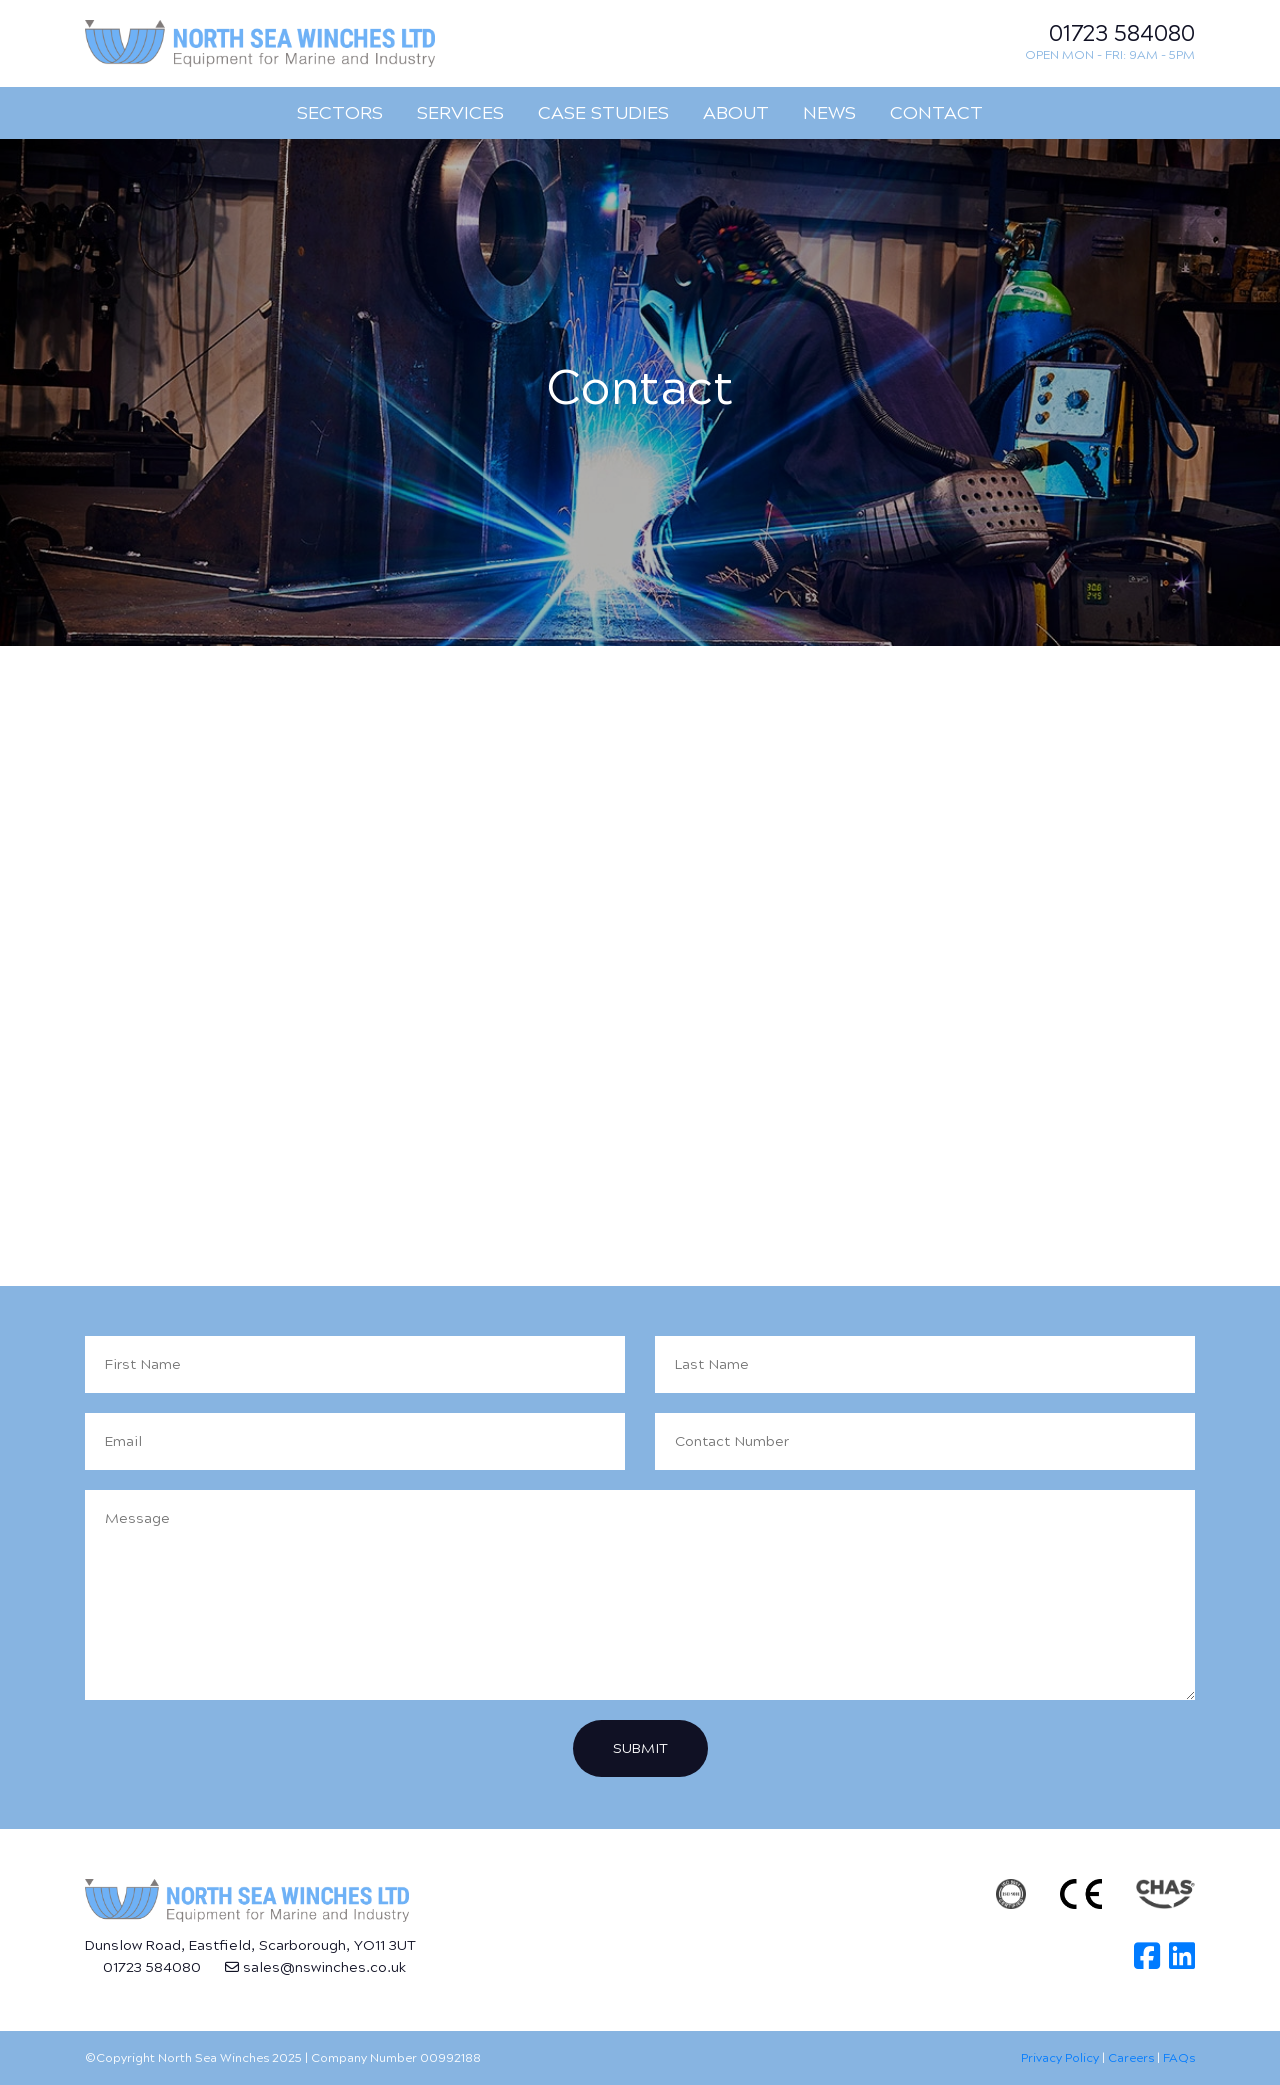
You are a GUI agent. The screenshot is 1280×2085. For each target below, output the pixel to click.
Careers (1131, 2058)
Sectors (340, 113)
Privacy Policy (1060, 2058)
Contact (936, 113)
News (829, 113)
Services (460, 113)
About (736, 113)
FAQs (1179, 2058)
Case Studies (603, 113)
